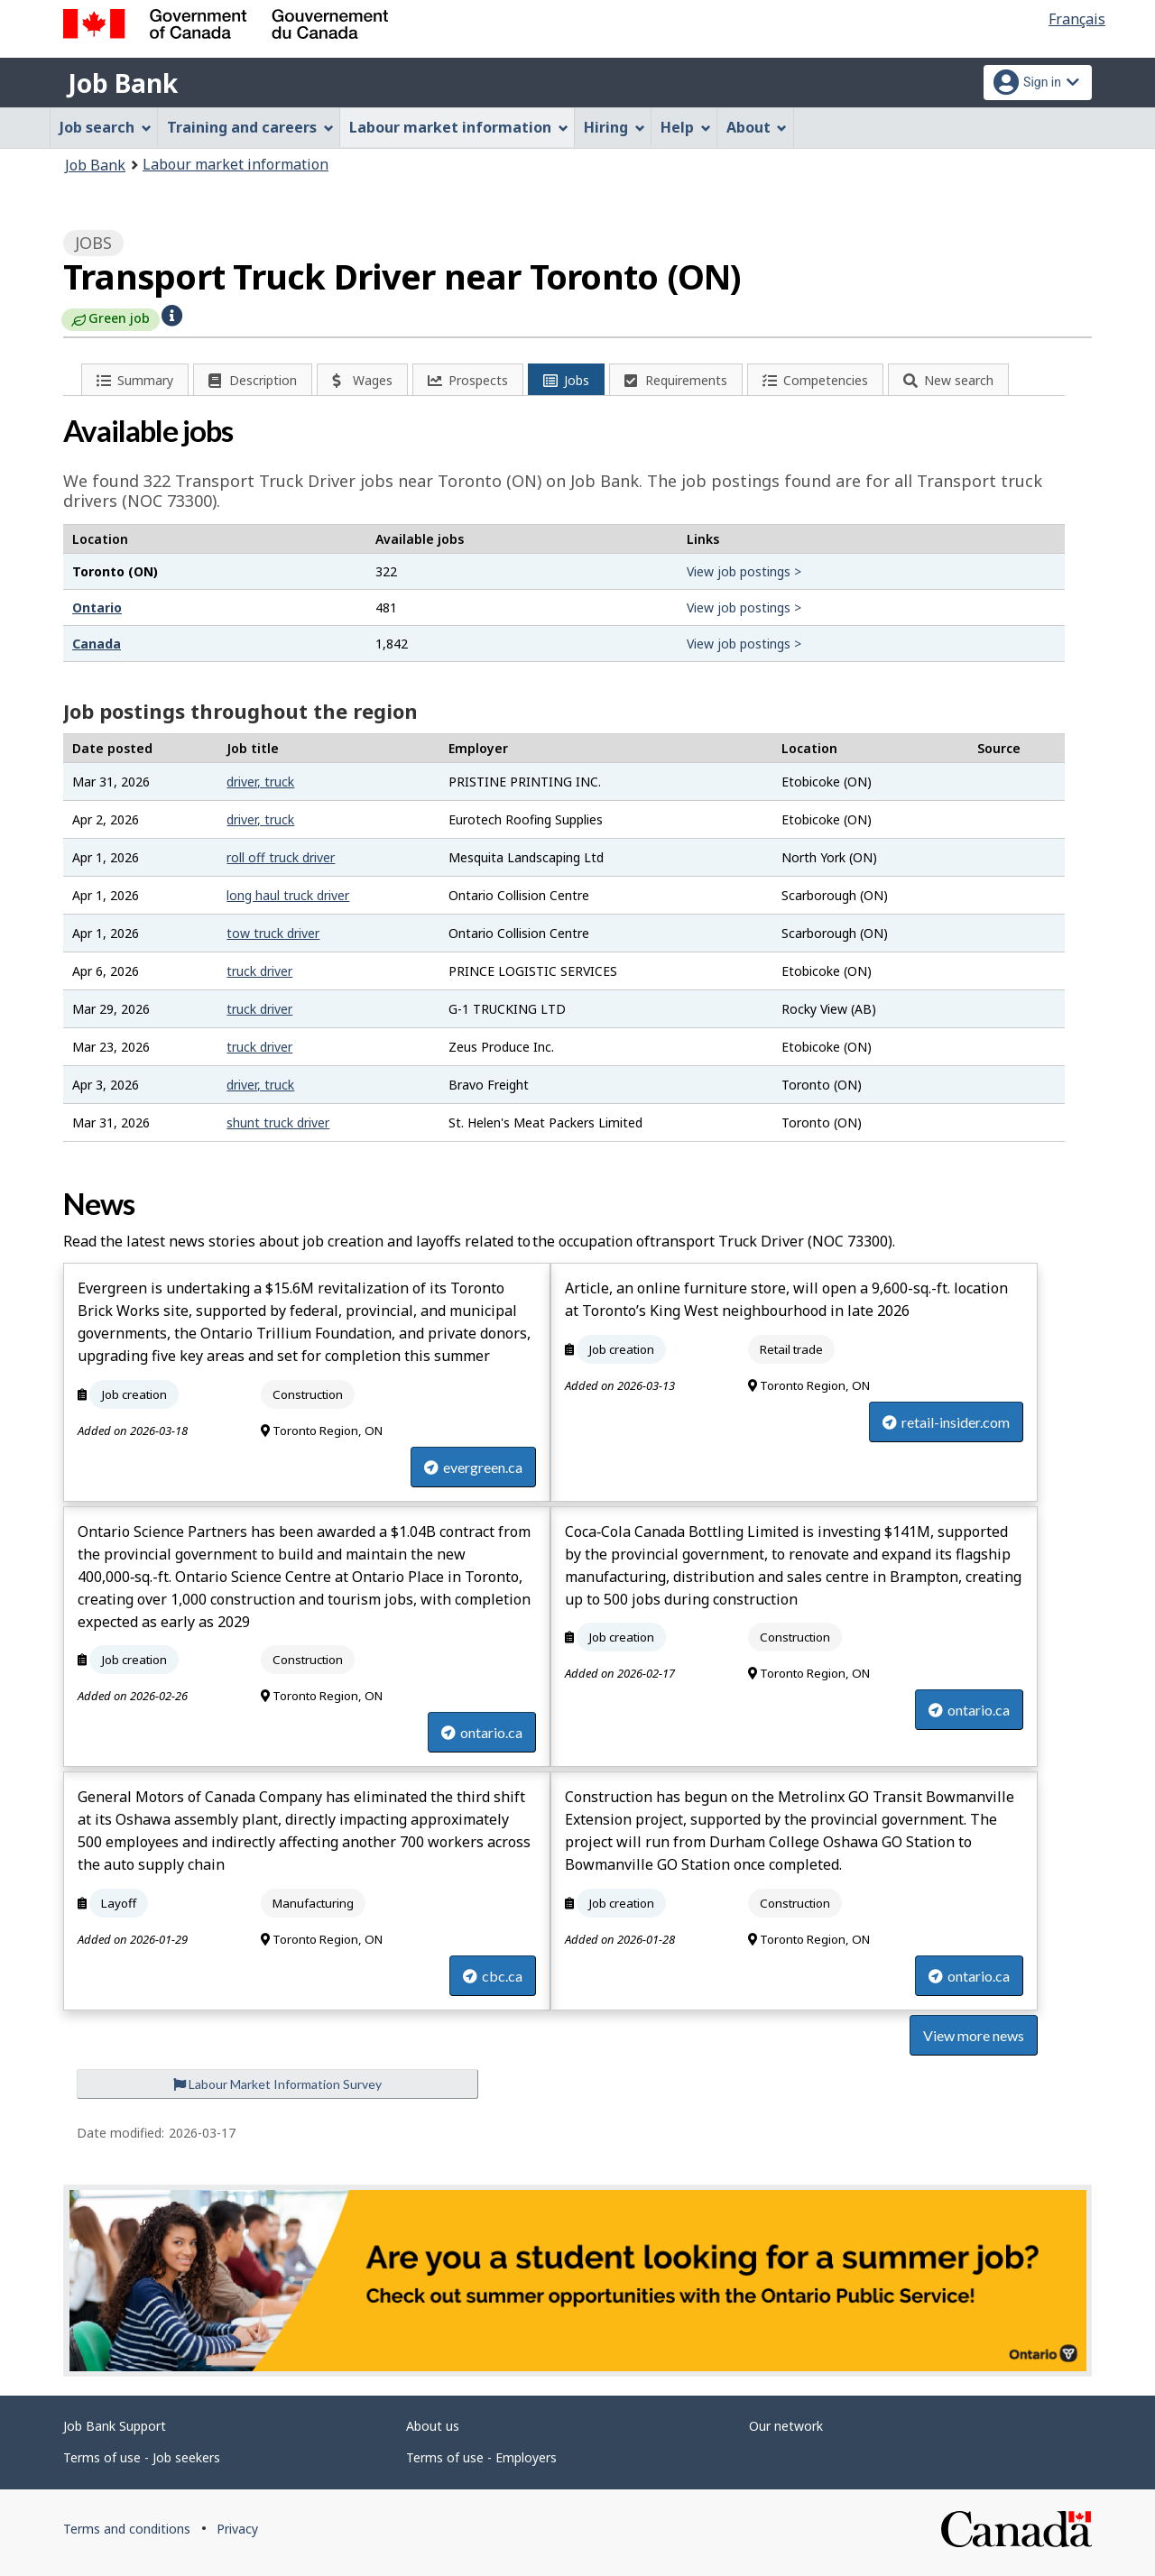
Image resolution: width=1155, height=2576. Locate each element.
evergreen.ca (473, 1467)
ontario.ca (481, 1732)
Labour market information (235, 164)
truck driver (259, 971)
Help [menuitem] (686, 127)
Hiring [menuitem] (614, 127)
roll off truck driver (280, 857)
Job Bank (123, 83)
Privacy (237, 2528)
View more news (973, 2035)
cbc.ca (492, 1975)
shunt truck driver (277, 1122)
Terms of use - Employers (481, 2457)
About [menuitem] (757, 127)
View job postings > (744, 571)
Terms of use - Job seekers (141, 2457)
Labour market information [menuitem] (458, 127)
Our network (786, 2425)
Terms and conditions (126, 2528)
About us (432, 2425)
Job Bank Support (114, 2425)
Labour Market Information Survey (277, 2084)
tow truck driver (272, 933)
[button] (172, 313)
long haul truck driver (287, 895)
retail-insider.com (946, 1422)
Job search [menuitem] (106, 127)
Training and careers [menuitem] (250, 127)
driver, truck (260, 781)
